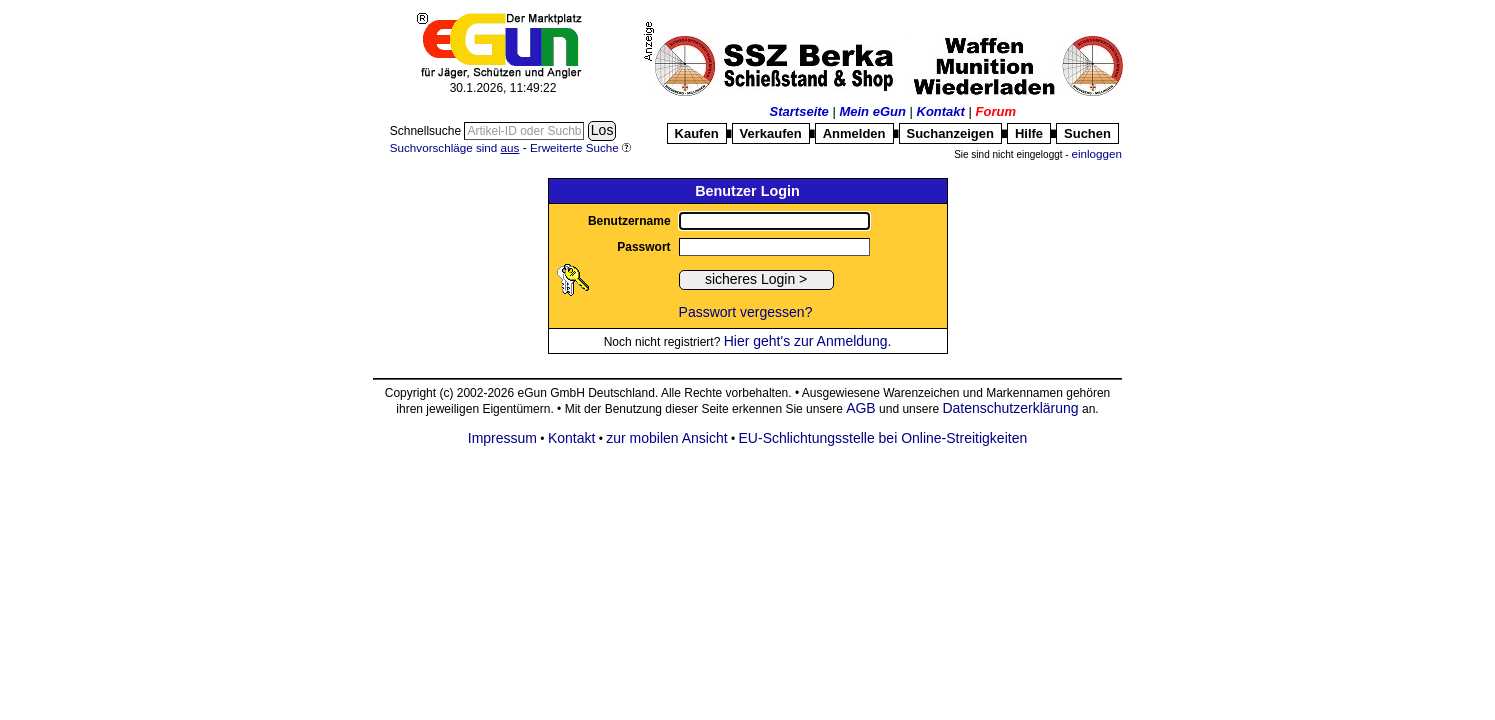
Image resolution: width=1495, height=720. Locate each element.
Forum (996, 111)
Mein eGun (872, 111)
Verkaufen (771, 133)
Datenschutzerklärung (1010, 408)
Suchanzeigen (950, 133)
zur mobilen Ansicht (666, 438)
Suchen (1087, 133)
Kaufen (697, 133)
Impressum (502, 438)
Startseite (799, 111)
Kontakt (941, 111)
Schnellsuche (427, 131)
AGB (861, 408)
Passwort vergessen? (746, 312)
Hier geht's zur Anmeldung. (808, 341)
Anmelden (854, 133)
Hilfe (1029, 133)
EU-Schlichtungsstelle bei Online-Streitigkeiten (883, 438)
